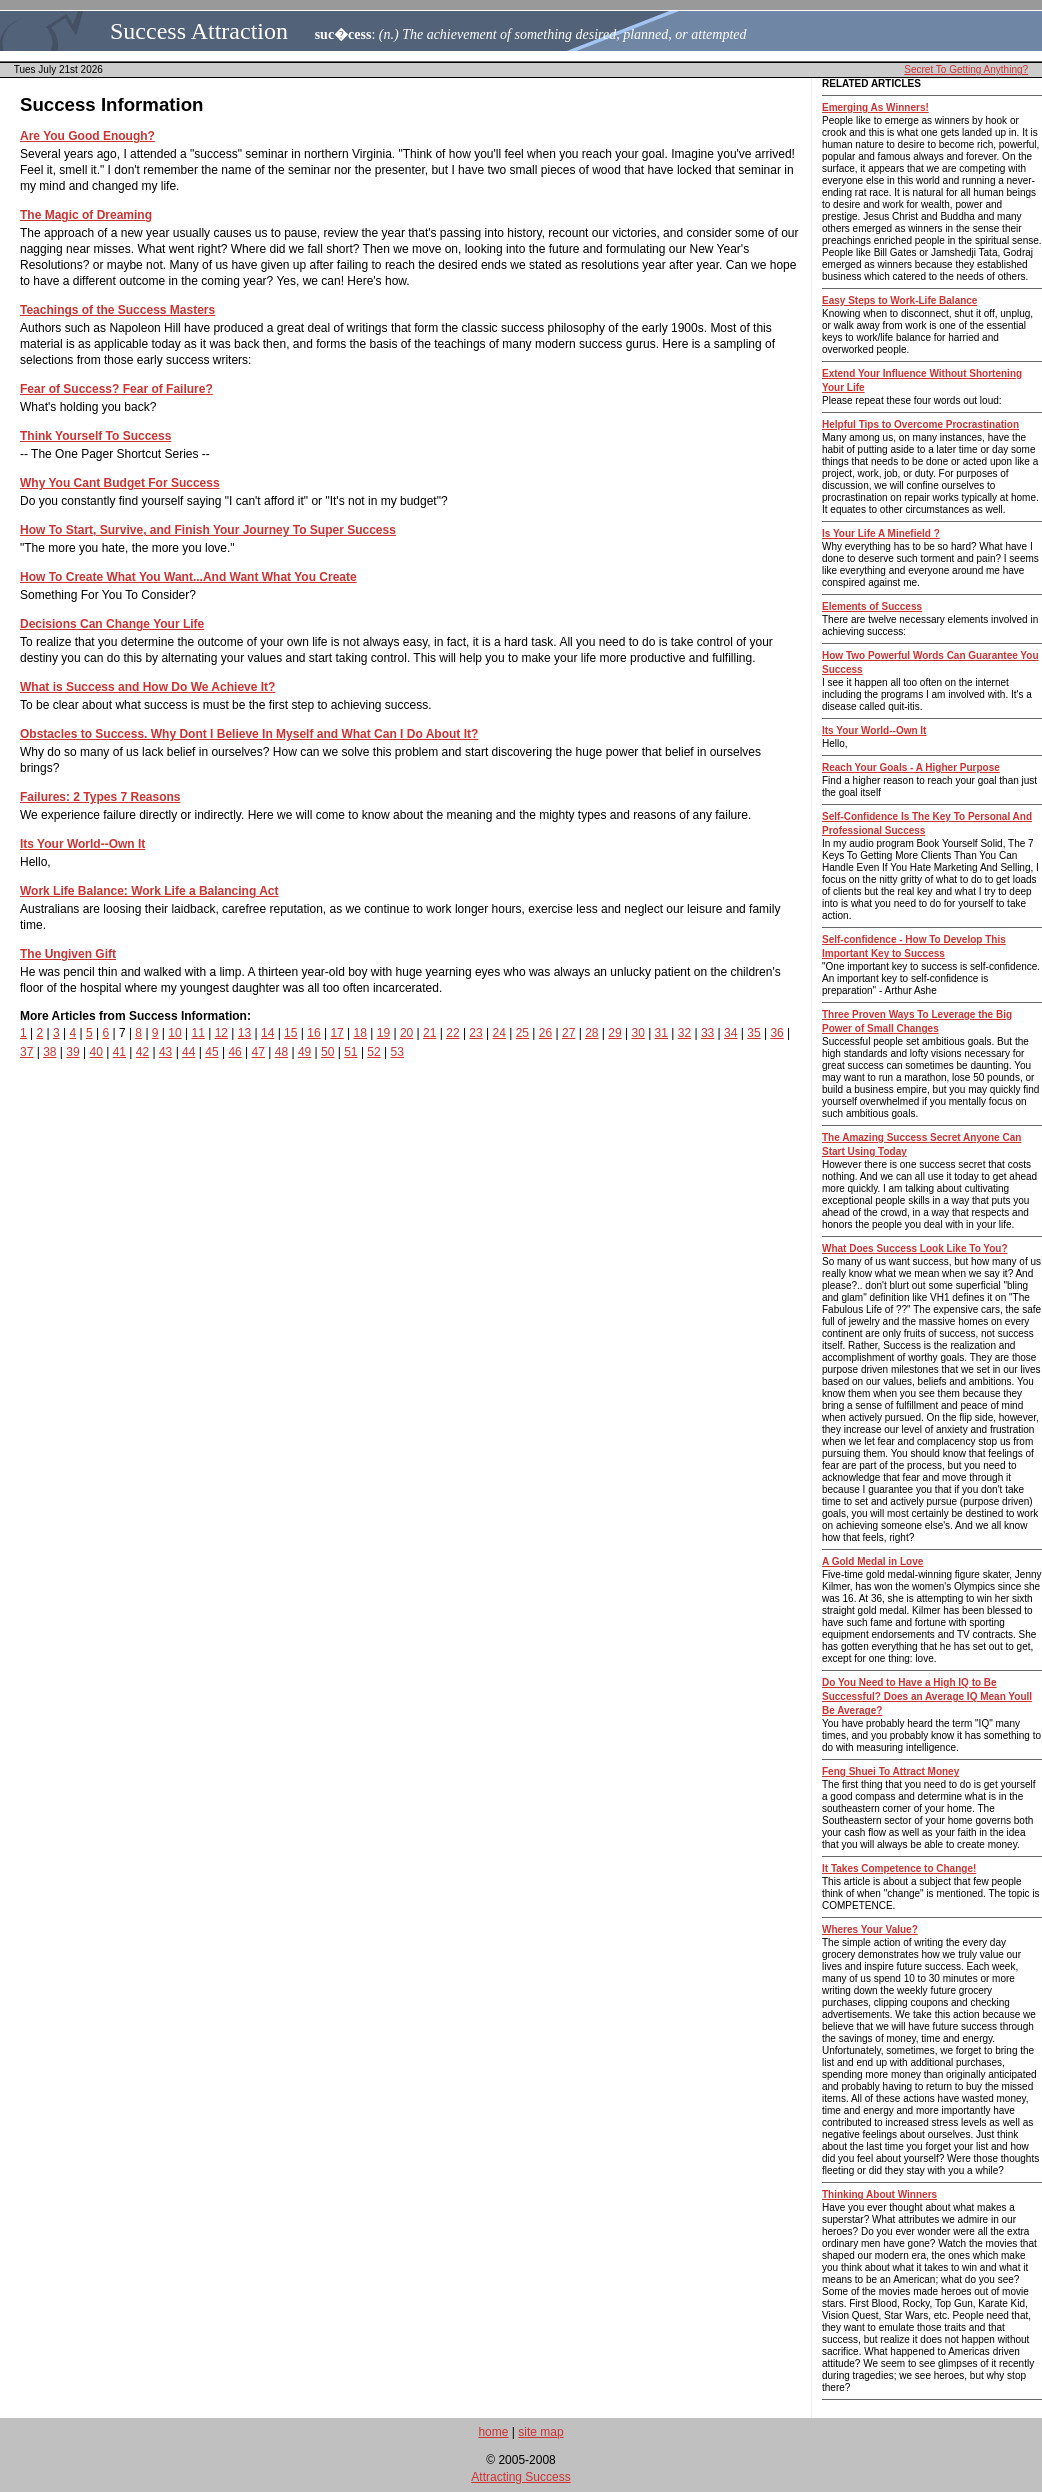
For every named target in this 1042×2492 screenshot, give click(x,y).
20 (406, 1033)
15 (290, 1033)
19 (383, 1033)
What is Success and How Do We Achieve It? (147, 687)
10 (174, 1033)
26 (545, 1033)
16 (313, 1033)
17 (336, 1033)
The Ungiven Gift (68, 954)
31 (661, 1033)
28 (591, 1033)
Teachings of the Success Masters (117, 310)
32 (684, 1033)
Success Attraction (199, 31)
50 (327, 1052)
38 (49, 1052)
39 (72, 1052)
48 (281, 1052)
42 (142, 1052)
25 (522, 1033)
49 (304, 1052)
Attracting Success (520, 2477)
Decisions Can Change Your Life (112, 624)
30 (637, 1033)
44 (188, 1052)
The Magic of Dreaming (86, 215)
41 (119, 1052)
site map (540, 2432)
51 (350, 1052)
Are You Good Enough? (87, 136)
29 (614, 1033)
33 (707, 1033)
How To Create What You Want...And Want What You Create (188, 577)
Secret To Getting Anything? (966, 69)
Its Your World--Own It (82, 844)
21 (429, 1033)
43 (165, 1052)
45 (211, 1052)
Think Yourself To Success (95, 436)
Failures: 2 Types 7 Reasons (100, 797)
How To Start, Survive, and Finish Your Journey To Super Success (208, 530)
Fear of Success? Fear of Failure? (116, 389)
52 (373, 1052)
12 (221, 1033)
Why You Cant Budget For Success (120, 483)
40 (95, 1052)
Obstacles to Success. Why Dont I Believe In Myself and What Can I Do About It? (249, 734)
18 (360, 1033)
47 (258, 1052)
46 (234, 1052)
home (493, 2432)
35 (753, 1033)
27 (568, 1033)
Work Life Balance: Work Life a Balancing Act (149, 891)
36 (776, 1033)
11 (197, 1033)
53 (397, 1052)
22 (452, 1033)
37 (26, 1052)
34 (730, 1033)
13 (244, 1033)
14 (267, 1033)
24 (499, 1033)
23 (475, 1033)
